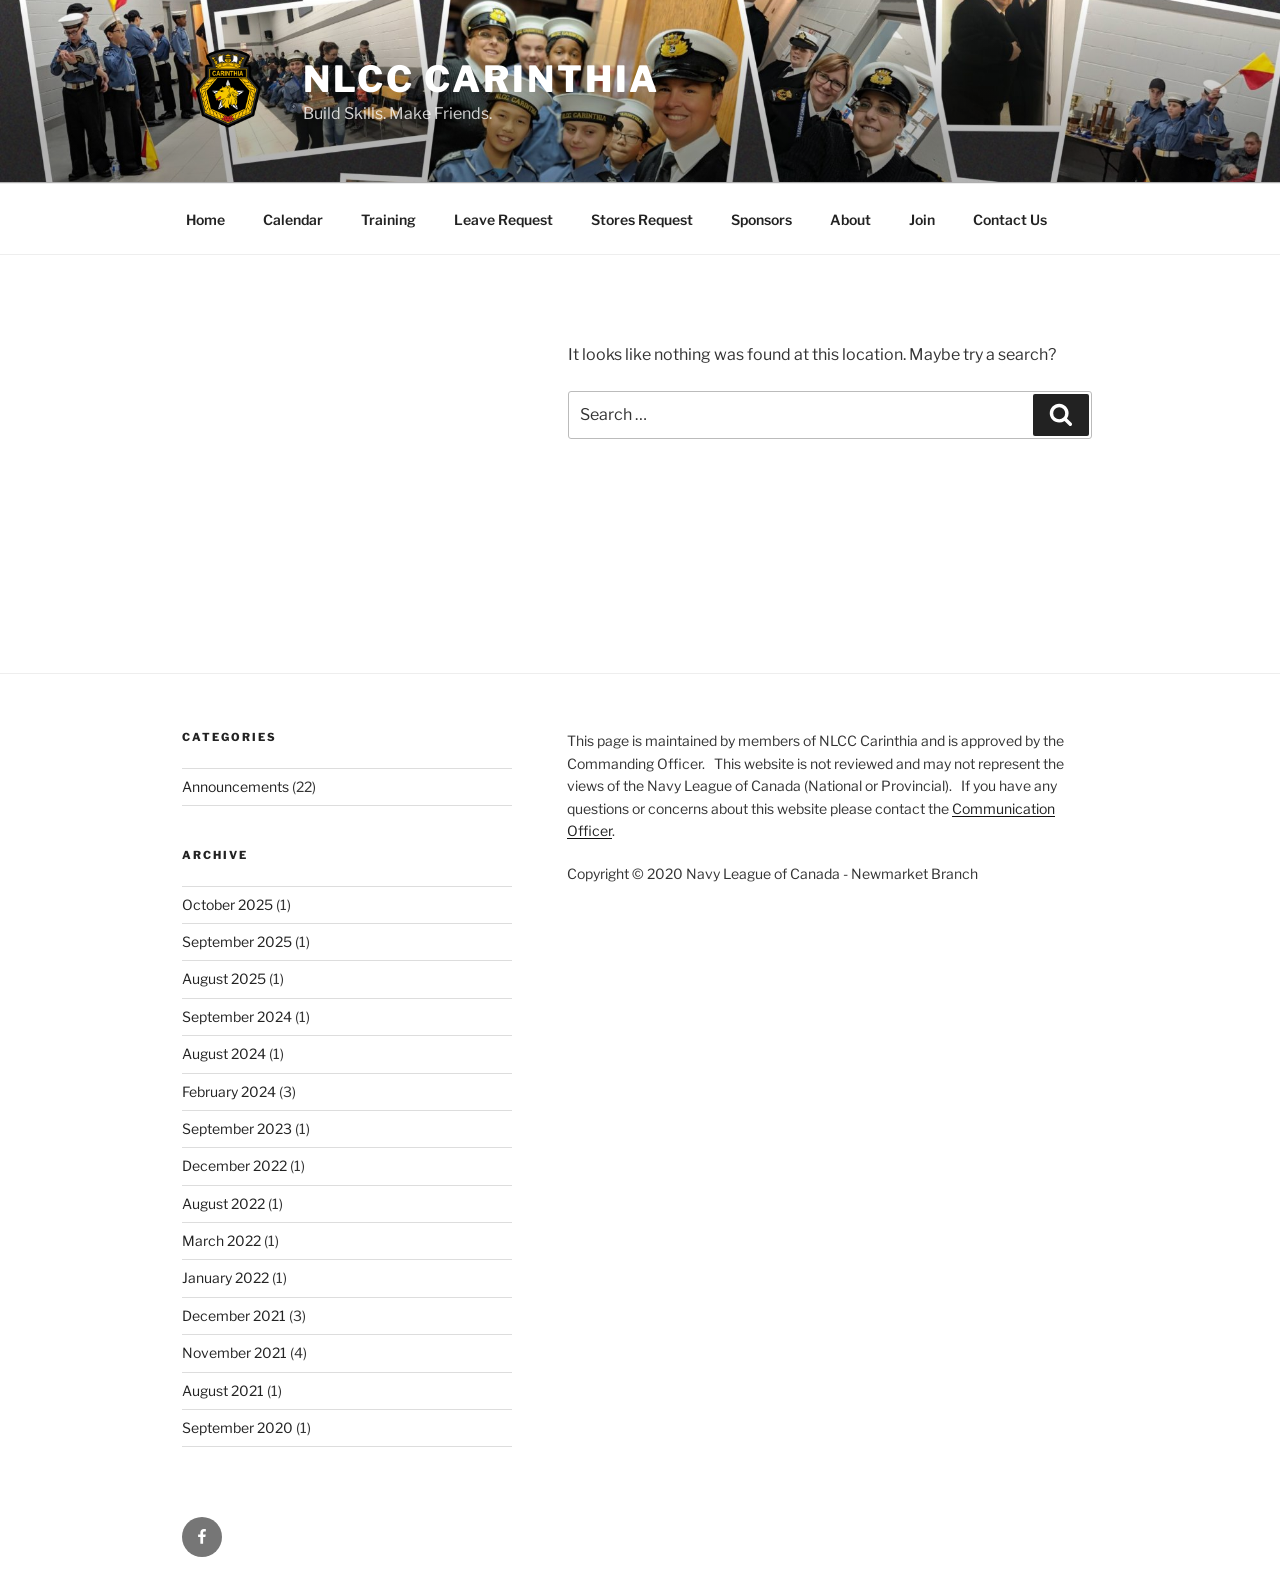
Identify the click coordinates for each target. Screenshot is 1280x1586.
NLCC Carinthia (481, 79)
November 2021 (234, 1352)
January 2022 (225, 1277)
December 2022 (234, 1165)
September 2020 (237, 1427)
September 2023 (237, 1128)
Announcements (235, 786)
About (850, 219)
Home (205, 219)
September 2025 (237, 941)
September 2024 (237, 1016)
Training (388, 219)
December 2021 (234, 1315)
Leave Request (503, 219)
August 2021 (223, 1390)
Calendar (293, 219)
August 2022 (223, 1203)
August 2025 (224, 978)
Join (922, 219)
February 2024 (229, 1091)
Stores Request (642, 219)
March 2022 (221, 1240)
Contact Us (1010, 219)
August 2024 (224, 1053)
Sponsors (761, 219)
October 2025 (227, 904)
